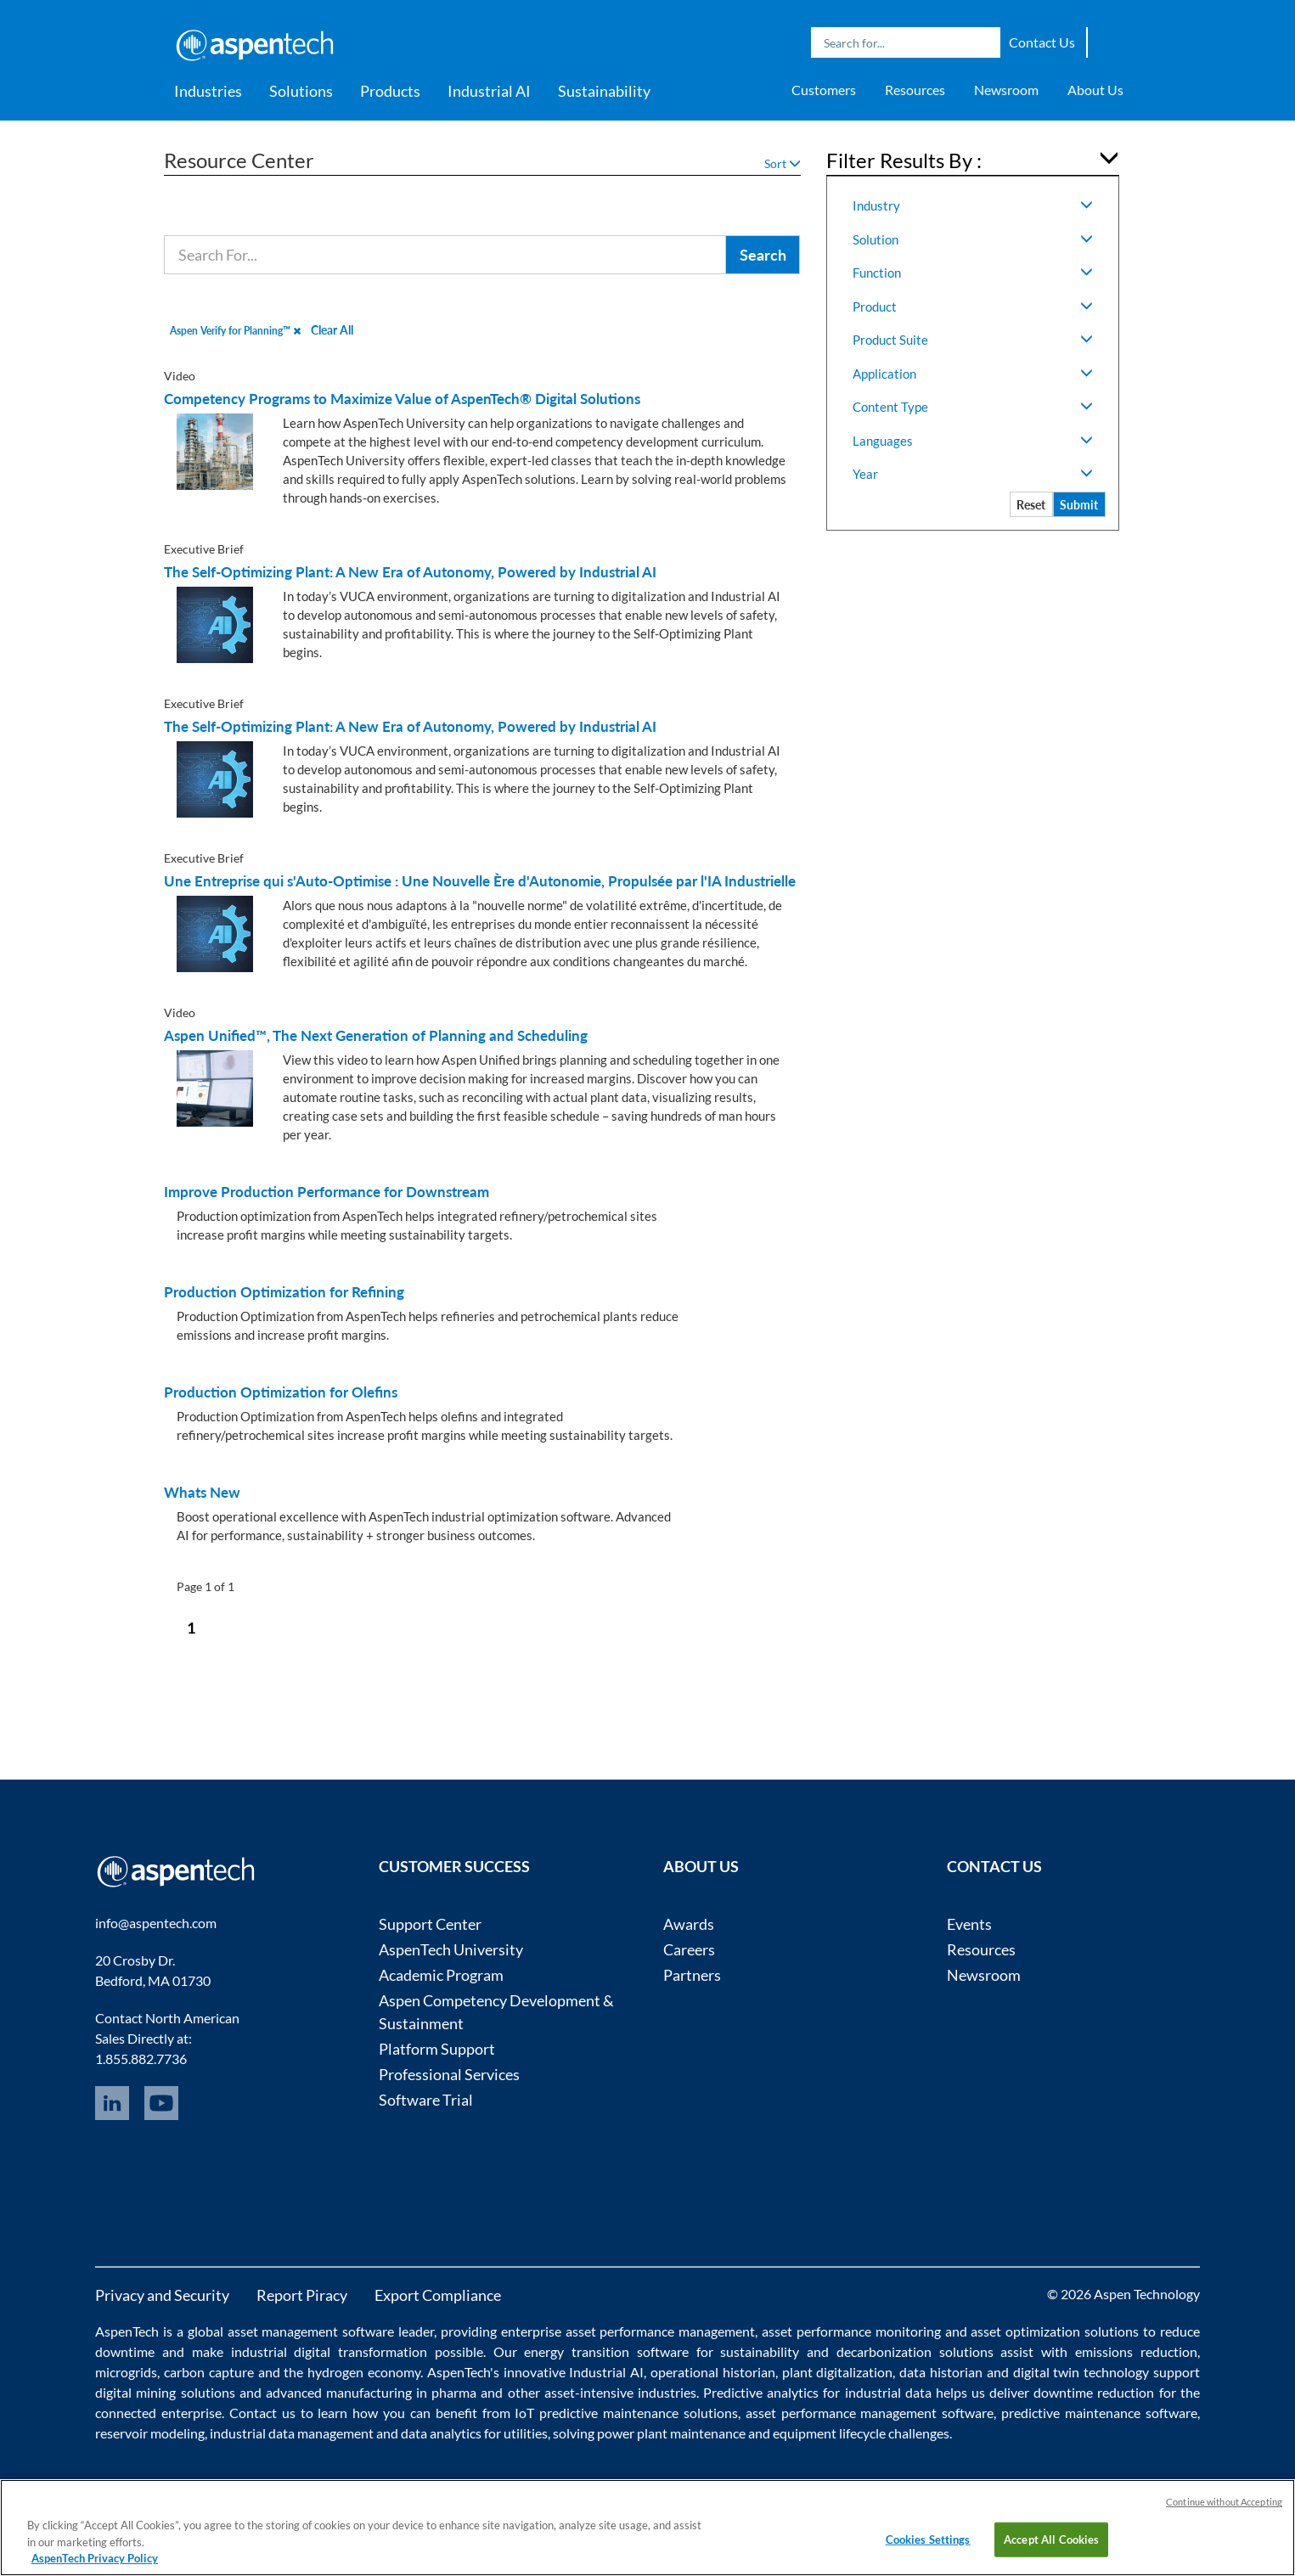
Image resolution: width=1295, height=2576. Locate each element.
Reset (1030, 505)
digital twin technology (1081, 2372)
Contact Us (1042, 42)
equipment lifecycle (829, 2433)
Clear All (332, 330)
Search (983, 42)
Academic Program (441, 1975)
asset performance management (661, 2331)
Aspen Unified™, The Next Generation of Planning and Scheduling (376, 1035)
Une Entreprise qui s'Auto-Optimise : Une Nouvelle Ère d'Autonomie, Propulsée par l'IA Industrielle (480, 881)
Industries (208, 91)
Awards (688, 1924)
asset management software (311, 2331)
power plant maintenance (671, 2433)
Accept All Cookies (1051, 2538)
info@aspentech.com (156, 1923)
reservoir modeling (150, 2433)
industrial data (888, 2392)
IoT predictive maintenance (596, 2412)
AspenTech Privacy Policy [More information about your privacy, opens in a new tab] (94, 2558)
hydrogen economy (363, 2372)
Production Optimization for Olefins (280, 1392)
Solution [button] (973, 239)
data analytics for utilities (474, 2433)
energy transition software (606, 2351)
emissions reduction (1136, 2351)
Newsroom (1006, 90)
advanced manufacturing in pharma (371, 2392)
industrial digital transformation (329, 2351)
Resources (915, 90)
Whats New (202, 1492)
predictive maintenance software (1096, 2412)
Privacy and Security (162, 2295)
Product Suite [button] (973, 339)
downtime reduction (1093, 2392)
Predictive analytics (761, 2392)
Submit (1079, 505)
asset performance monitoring (851, 2331)
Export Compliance (437, 2295)
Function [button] (973, 272)
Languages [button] (973, 440)
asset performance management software (870, 2412)
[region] (647, 2527)
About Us (1095, 90)
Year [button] (973, 473)
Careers (689, 1949)
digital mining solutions (164, 2392)
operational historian (712, 2372)
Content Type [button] (973, 406)
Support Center (430, 1924)
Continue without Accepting (1224, 2501)
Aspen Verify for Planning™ (235, 330)
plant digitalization (837, 2372)
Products (390, 91)
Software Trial (426, 2099)
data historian (941, 2372)
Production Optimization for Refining (284, 1292)
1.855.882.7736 (141, 2058)
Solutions (301, 91)
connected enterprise (158, 2412)
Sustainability (604, 91)
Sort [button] (782, 163)
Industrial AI (489, 91)
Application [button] (973, 373)
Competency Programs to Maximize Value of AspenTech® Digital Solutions (402, 399)
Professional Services (449, 2074)
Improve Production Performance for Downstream (326, 1192)
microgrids (126, 2372)
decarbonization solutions (915, 2351)
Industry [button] (973, 205)
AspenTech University (451, 1949)
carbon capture (209, 2372)
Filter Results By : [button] (904, 160)
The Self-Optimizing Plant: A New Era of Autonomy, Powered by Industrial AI (410, 572)
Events (969, 1924)
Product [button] (973, 306)
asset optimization (1025, 2331)
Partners (692, 1975)
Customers (823, 90)
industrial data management (292, 2433)
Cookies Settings (928, 2538)
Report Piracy (301, 2295)
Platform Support (437, 2048)
